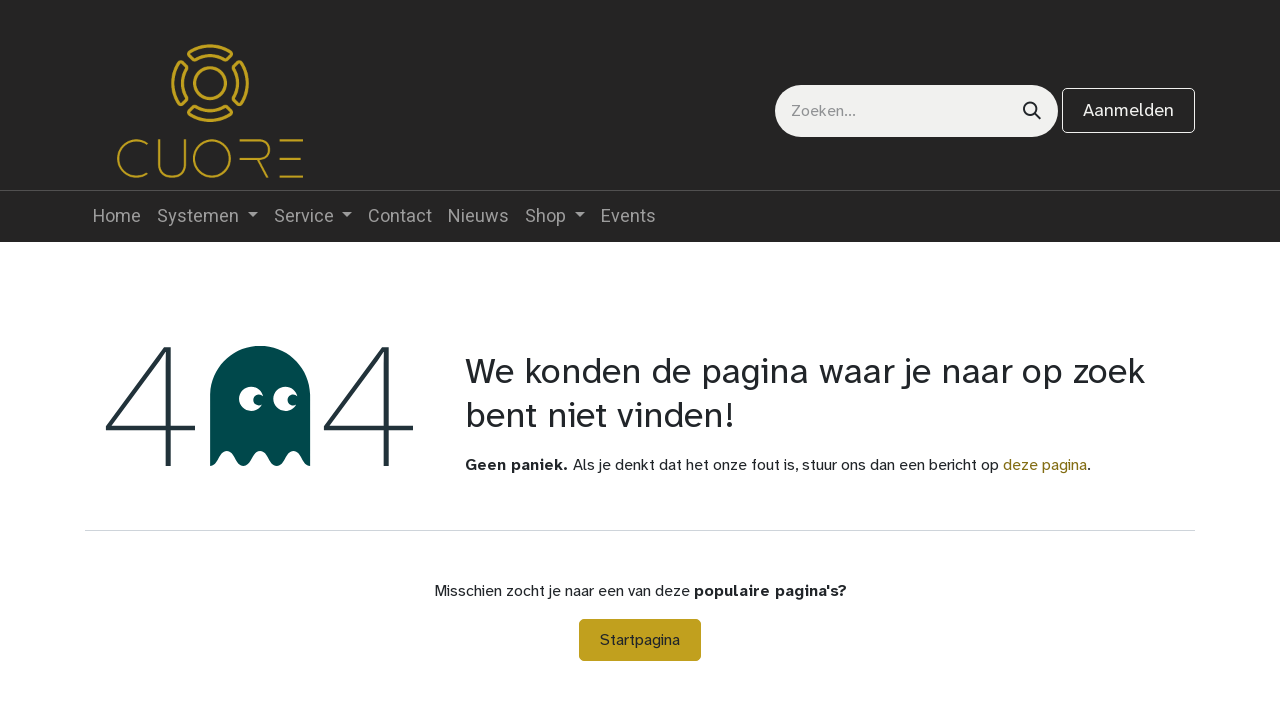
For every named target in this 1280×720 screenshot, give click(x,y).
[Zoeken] (1032, 111)
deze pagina (1045, 464)
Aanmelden (1128, 110)
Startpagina (640, 639)
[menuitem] (117, 216)
